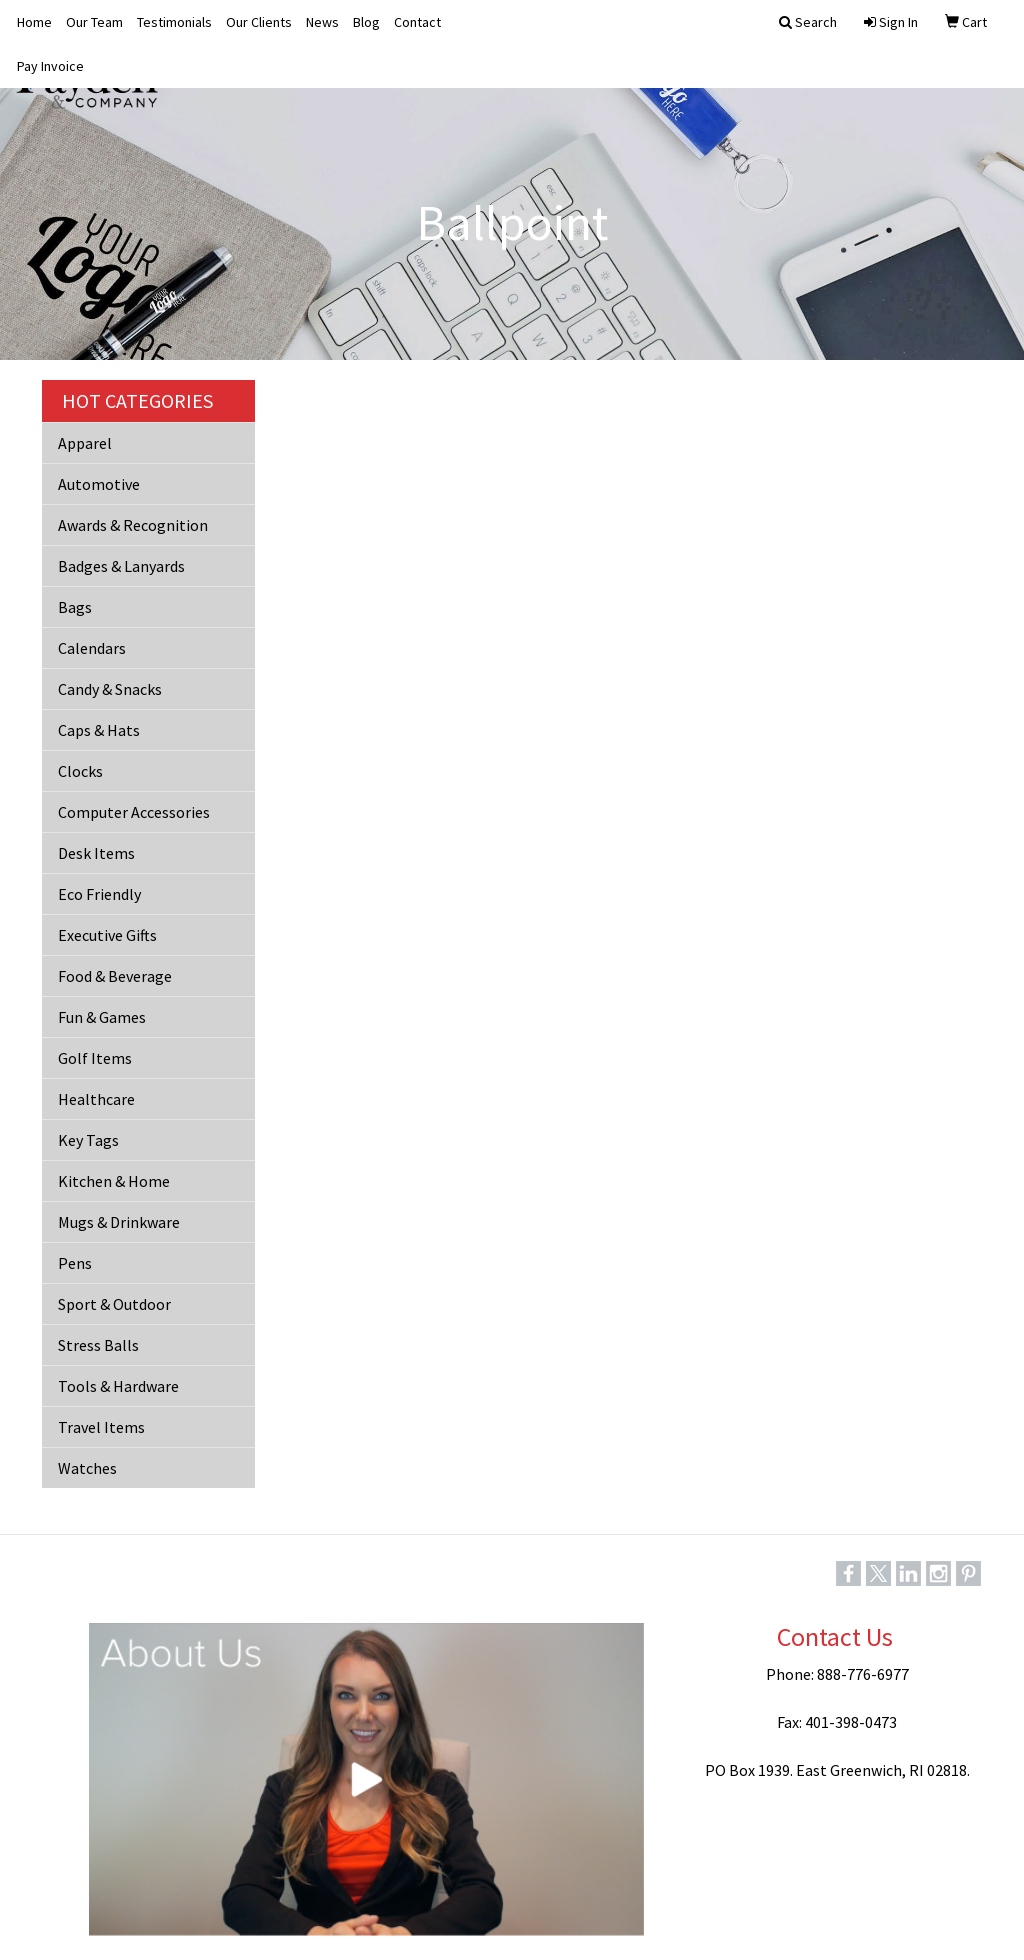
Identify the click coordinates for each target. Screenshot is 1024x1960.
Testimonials (174, 22)
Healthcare (96, 1099)
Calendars (92, 648)
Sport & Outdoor (114, 1304)
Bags (75, 607)
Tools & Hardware (118, 1386)
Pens (75, 1263)
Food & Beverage (115, 976)
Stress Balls (98, 1345)
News (322, 22)
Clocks (80, 771)
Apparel (85, 443)
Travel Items (101, 1427)
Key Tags (88, 1140)
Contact (417, 22)
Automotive (99, 484)
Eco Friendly (99, 894)
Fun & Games (102, 1017)
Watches (87, 1468)
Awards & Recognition (133, 525)
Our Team (94, 22)
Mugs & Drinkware (119, 1222)
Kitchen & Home (114, 1181)
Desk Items (96, 853)
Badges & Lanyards (121, 566)
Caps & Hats (99, 730)
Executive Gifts (107, 935)
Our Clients (259, 22)
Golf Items (95, 1058)
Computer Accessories (134, 812)
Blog (366, 22)
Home (34, 22)
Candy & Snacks (110, 689)
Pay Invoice (50, 66)
